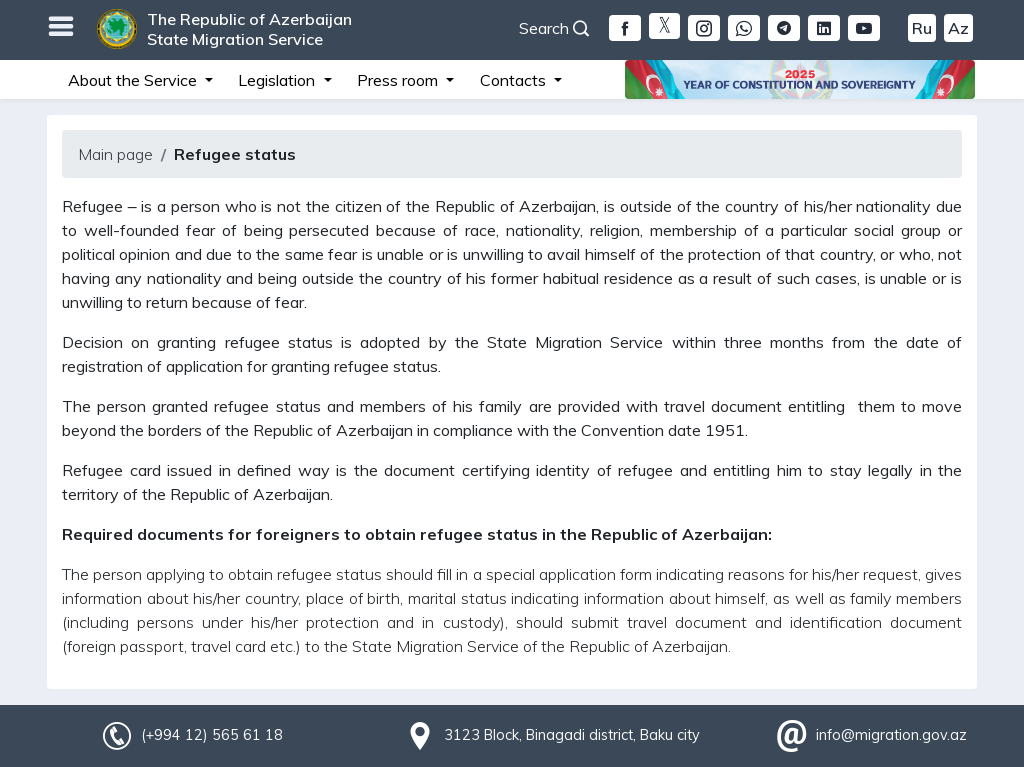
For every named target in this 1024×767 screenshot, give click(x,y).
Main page (115, 154)
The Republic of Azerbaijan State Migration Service (249, 29)
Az (958, 28)
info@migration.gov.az (891, 735)
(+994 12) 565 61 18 (212, 735)
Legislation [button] (278, 80)
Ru (922, 28)
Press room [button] (399, 80)
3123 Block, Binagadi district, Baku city (572, 735)
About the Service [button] (134, 80)
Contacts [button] (515, 80)
